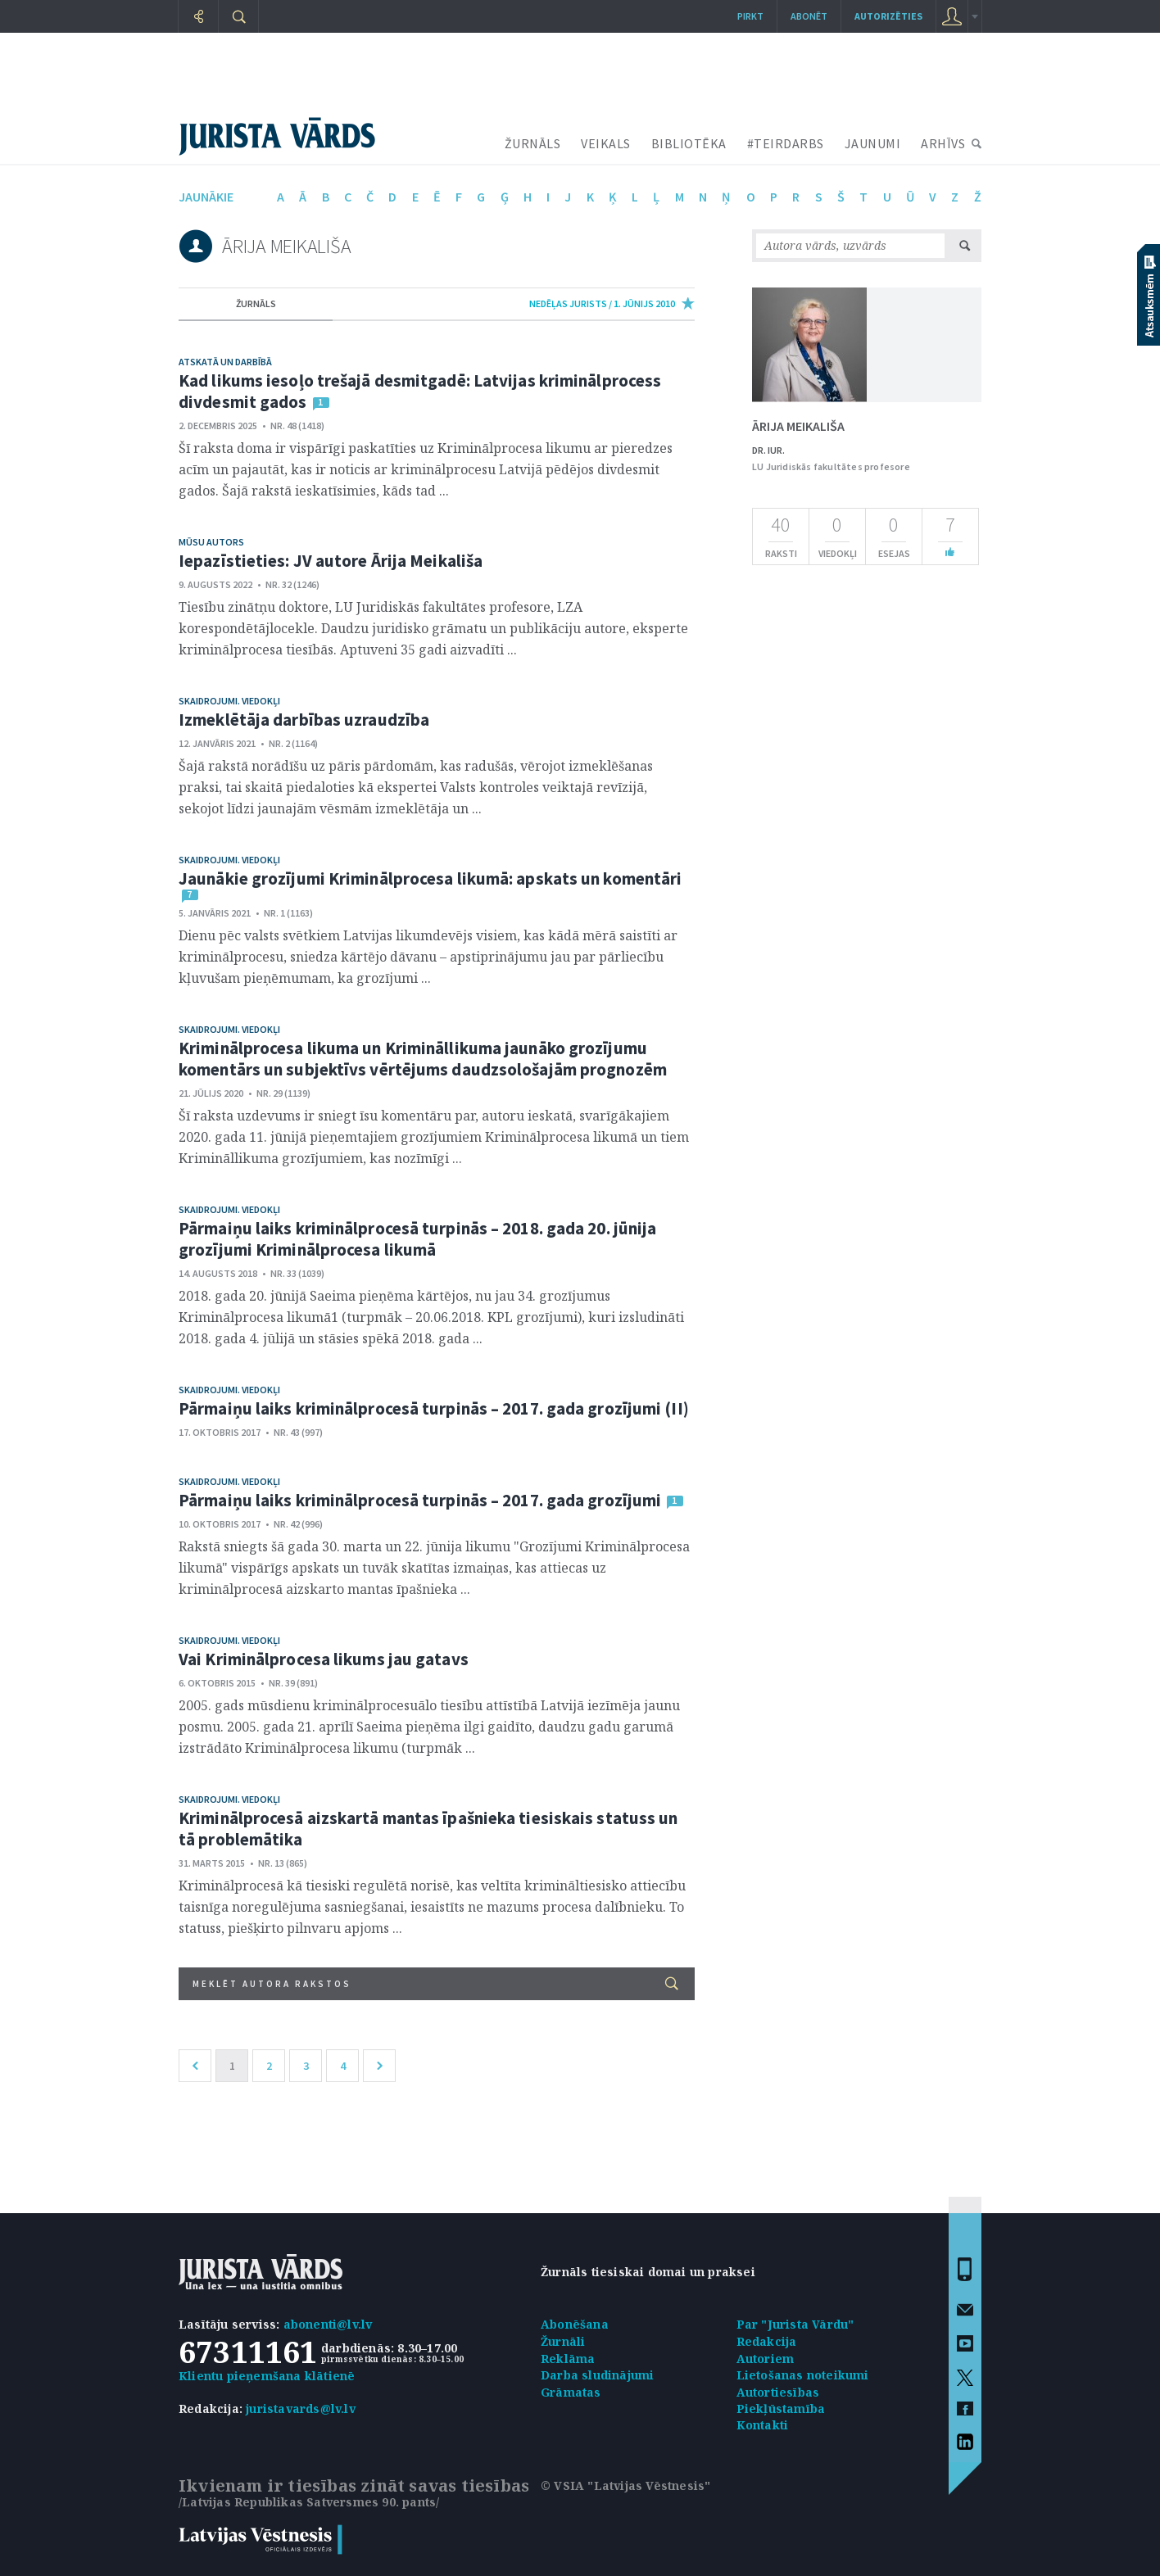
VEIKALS (606, 143)
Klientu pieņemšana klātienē (267, 2376)
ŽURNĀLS (533, 143)
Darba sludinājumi (597, 2375)
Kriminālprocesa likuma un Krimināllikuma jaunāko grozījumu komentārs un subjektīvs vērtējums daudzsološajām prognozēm (423, 1058)
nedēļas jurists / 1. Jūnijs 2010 (602, 303)
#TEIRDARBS (785, 143)
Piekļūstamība (781, 2408)
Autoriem (765, 2358)
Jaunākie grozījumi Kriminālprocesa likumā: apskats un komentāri (430, 878)
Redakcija (766, 2341)
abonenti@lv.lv (328, 2324)
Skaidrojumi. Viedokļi (229, 701)
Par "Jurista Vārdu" (795, 2324)
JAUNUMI (873, 143)
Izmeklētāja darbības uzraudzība (304, 720)
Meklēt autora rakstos (435, 1983)
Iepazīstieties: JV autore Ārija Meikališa (331, 561)
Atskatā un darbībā (225, 361)
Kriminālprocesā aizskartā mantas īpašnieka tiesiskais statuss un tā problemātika (428, 1828)
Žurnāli (563, 2341)
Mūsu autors (211, 542)
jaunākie (206, 196)
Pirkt (750, 16)
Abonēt (809, 16)
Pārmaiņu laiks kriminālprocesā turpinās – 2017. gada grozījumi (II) (434, 1408)
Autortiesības (778, 2392)
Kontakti (762, 2425)
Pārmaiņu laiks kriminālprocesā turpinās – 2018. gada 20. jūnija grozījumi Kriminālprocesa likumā (417, 1239)
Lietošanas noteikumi (802, 2375)
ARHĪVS (943, 143)
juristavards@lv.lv (301, 2408)
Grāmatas (571, 2392)
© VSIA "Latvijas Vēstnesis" (625, 2485)
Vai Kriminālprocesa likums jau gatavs (324, 1659)
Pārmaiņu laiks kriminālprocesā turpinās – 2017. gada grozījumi (420, 1500)
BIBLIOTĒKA (689, 143)
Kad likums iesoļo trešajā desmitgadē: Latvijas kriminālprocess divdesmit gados (420, 391)
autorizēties (888, 16)
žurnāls (256, 303)
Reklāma (568, 2358)
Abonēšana (575, 2324)
